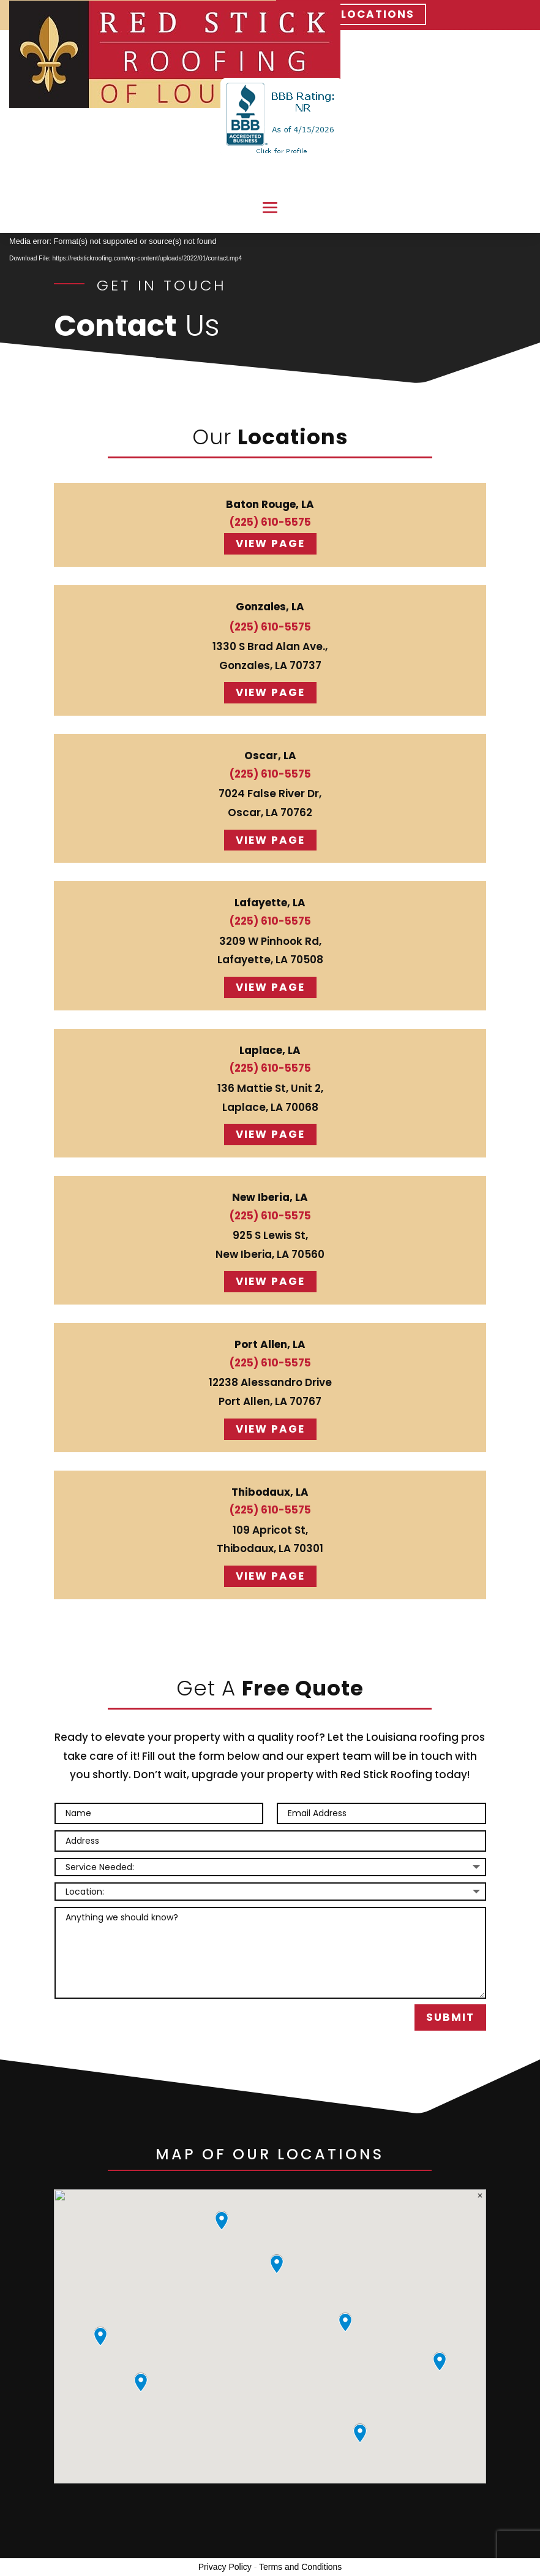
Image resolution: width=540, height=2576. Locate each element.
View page (270, 543)
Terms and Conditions (300, 2567)
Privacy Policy (225, 2567)
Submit (450, 2017)
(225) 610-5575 (270, 522)
